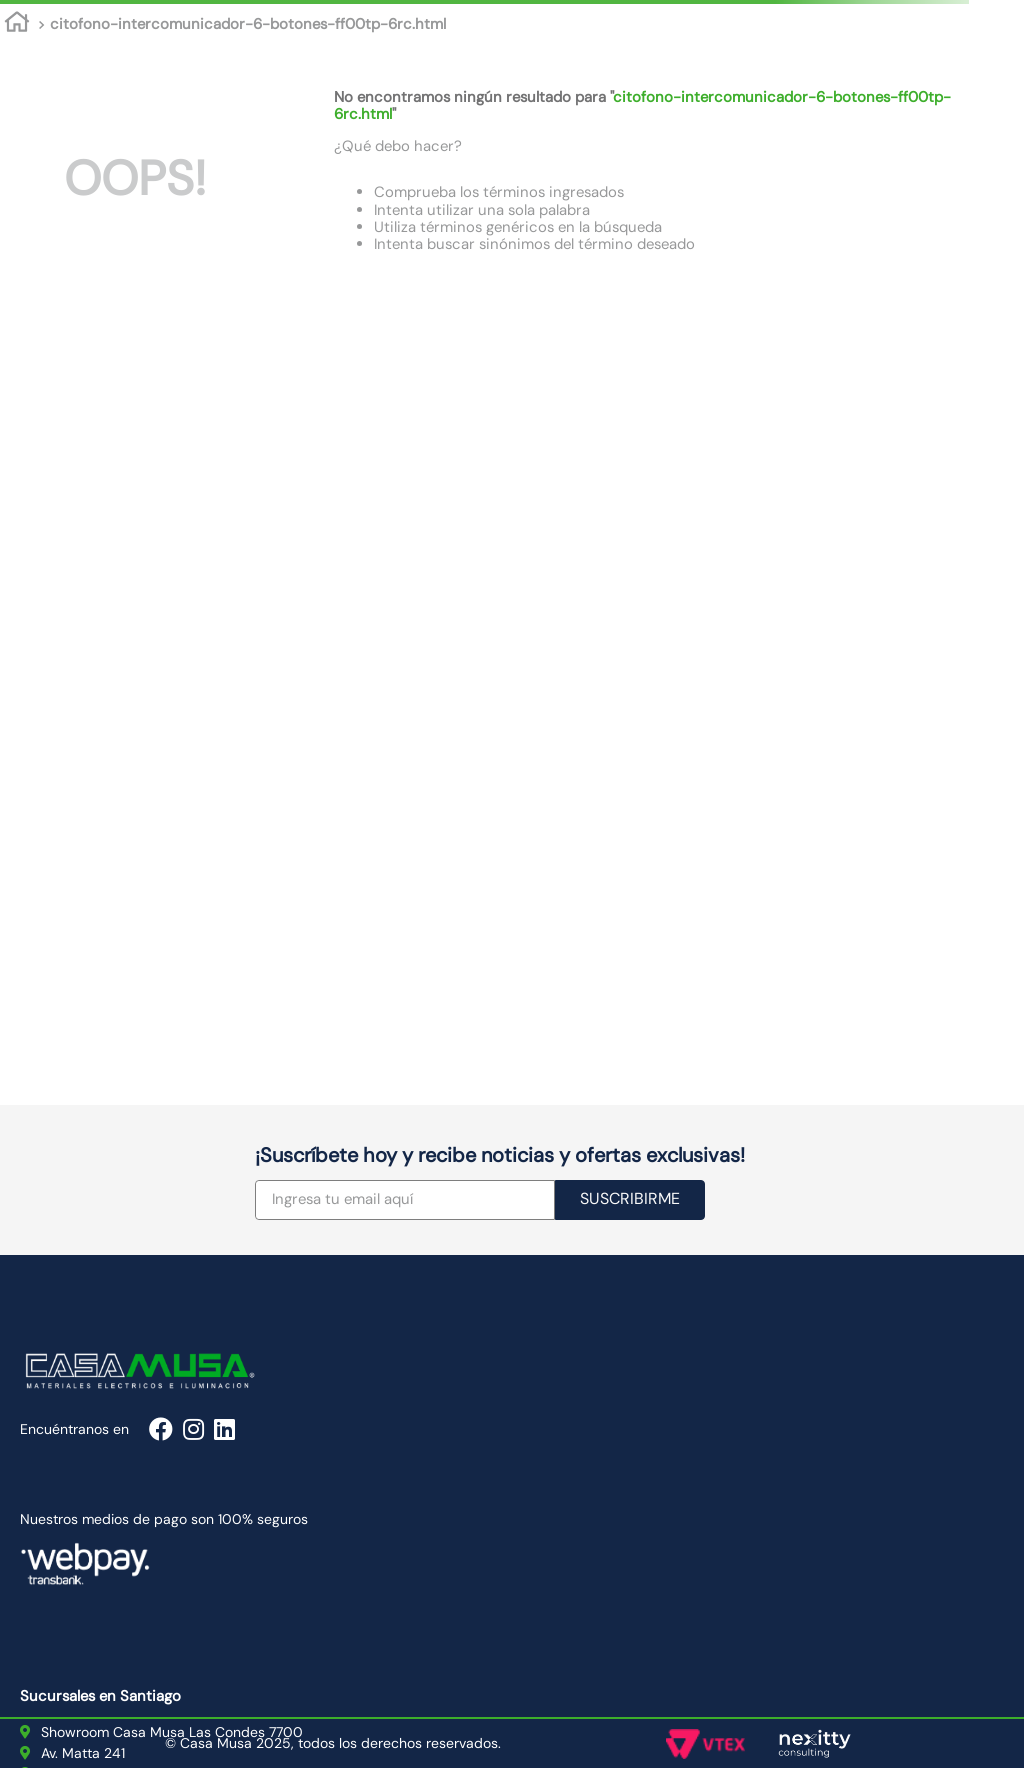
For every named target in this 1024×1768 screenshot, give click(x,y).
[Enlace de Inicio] (17, 25)
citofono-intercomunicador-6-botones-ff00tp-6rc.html (248, 24)
